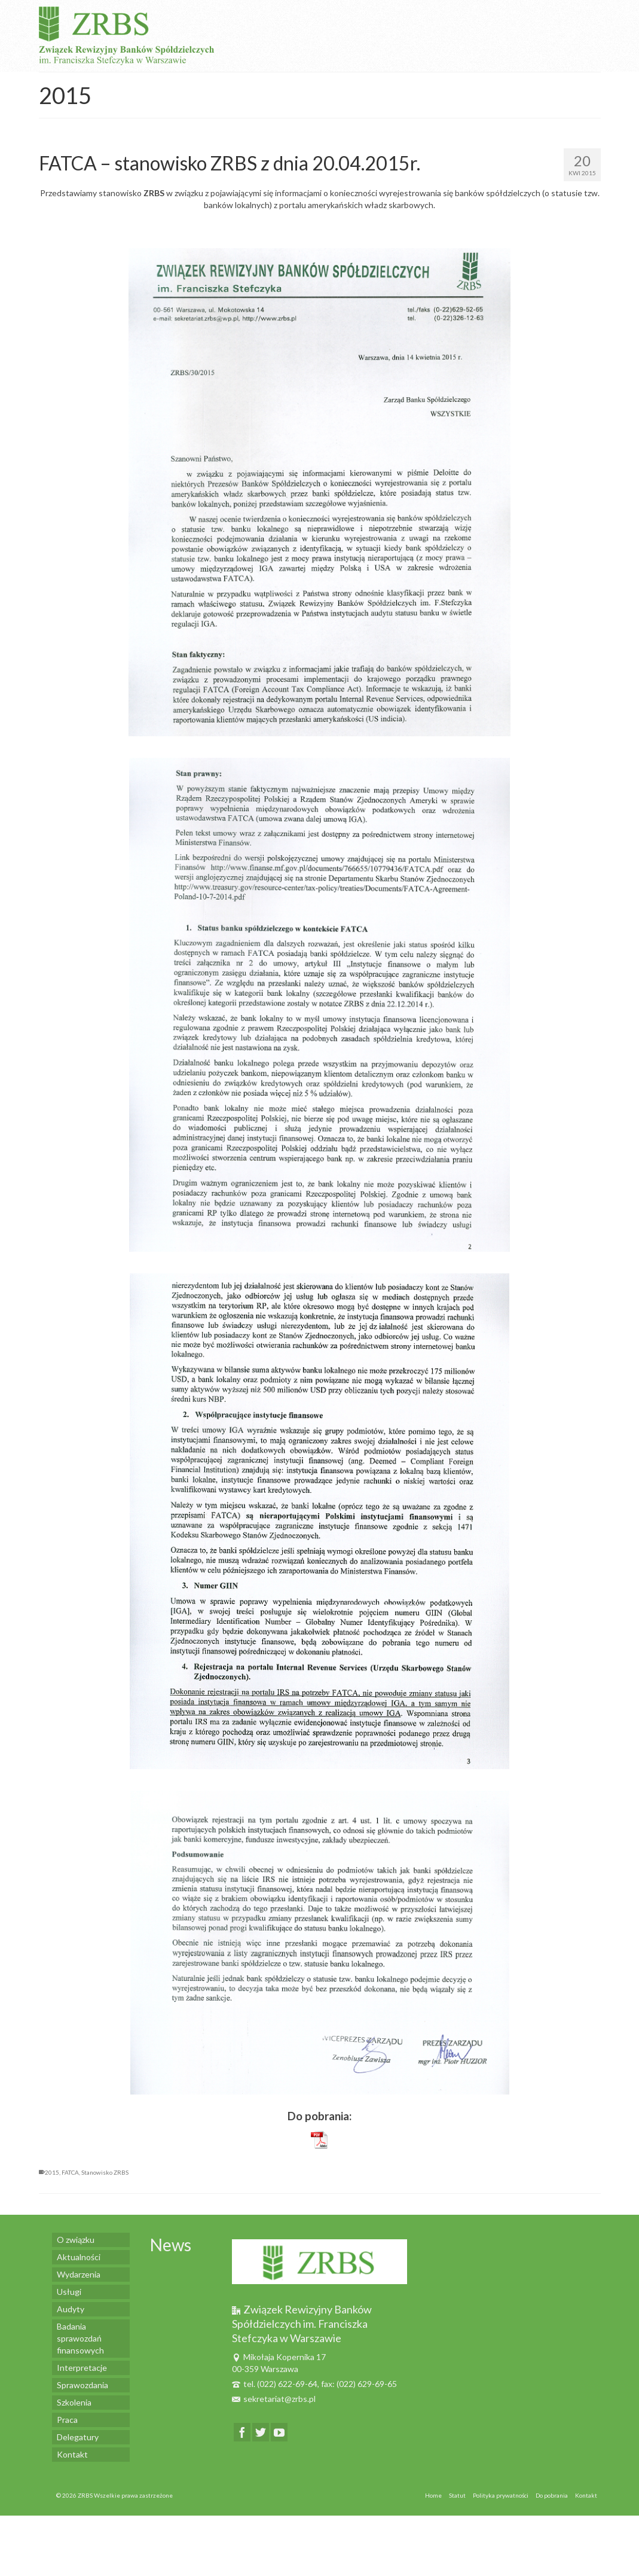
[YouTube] (279, 2432)
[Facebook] (242, 2432)
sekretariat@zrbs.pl (274, 2399)
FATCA (70, 2172)
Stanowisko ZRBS (105, 2172)
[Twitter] (260, 2432)
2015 (52, 2172)
